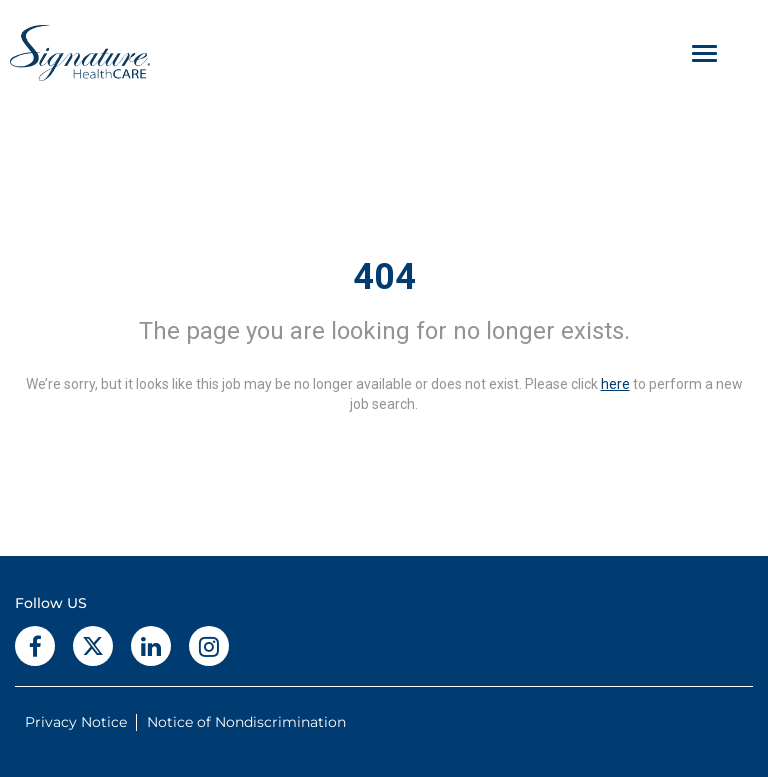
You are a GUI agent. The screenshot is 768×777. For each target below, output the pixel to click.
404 (384, 277)
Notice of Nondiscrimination (246, 722)
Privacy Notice (76, 722)
